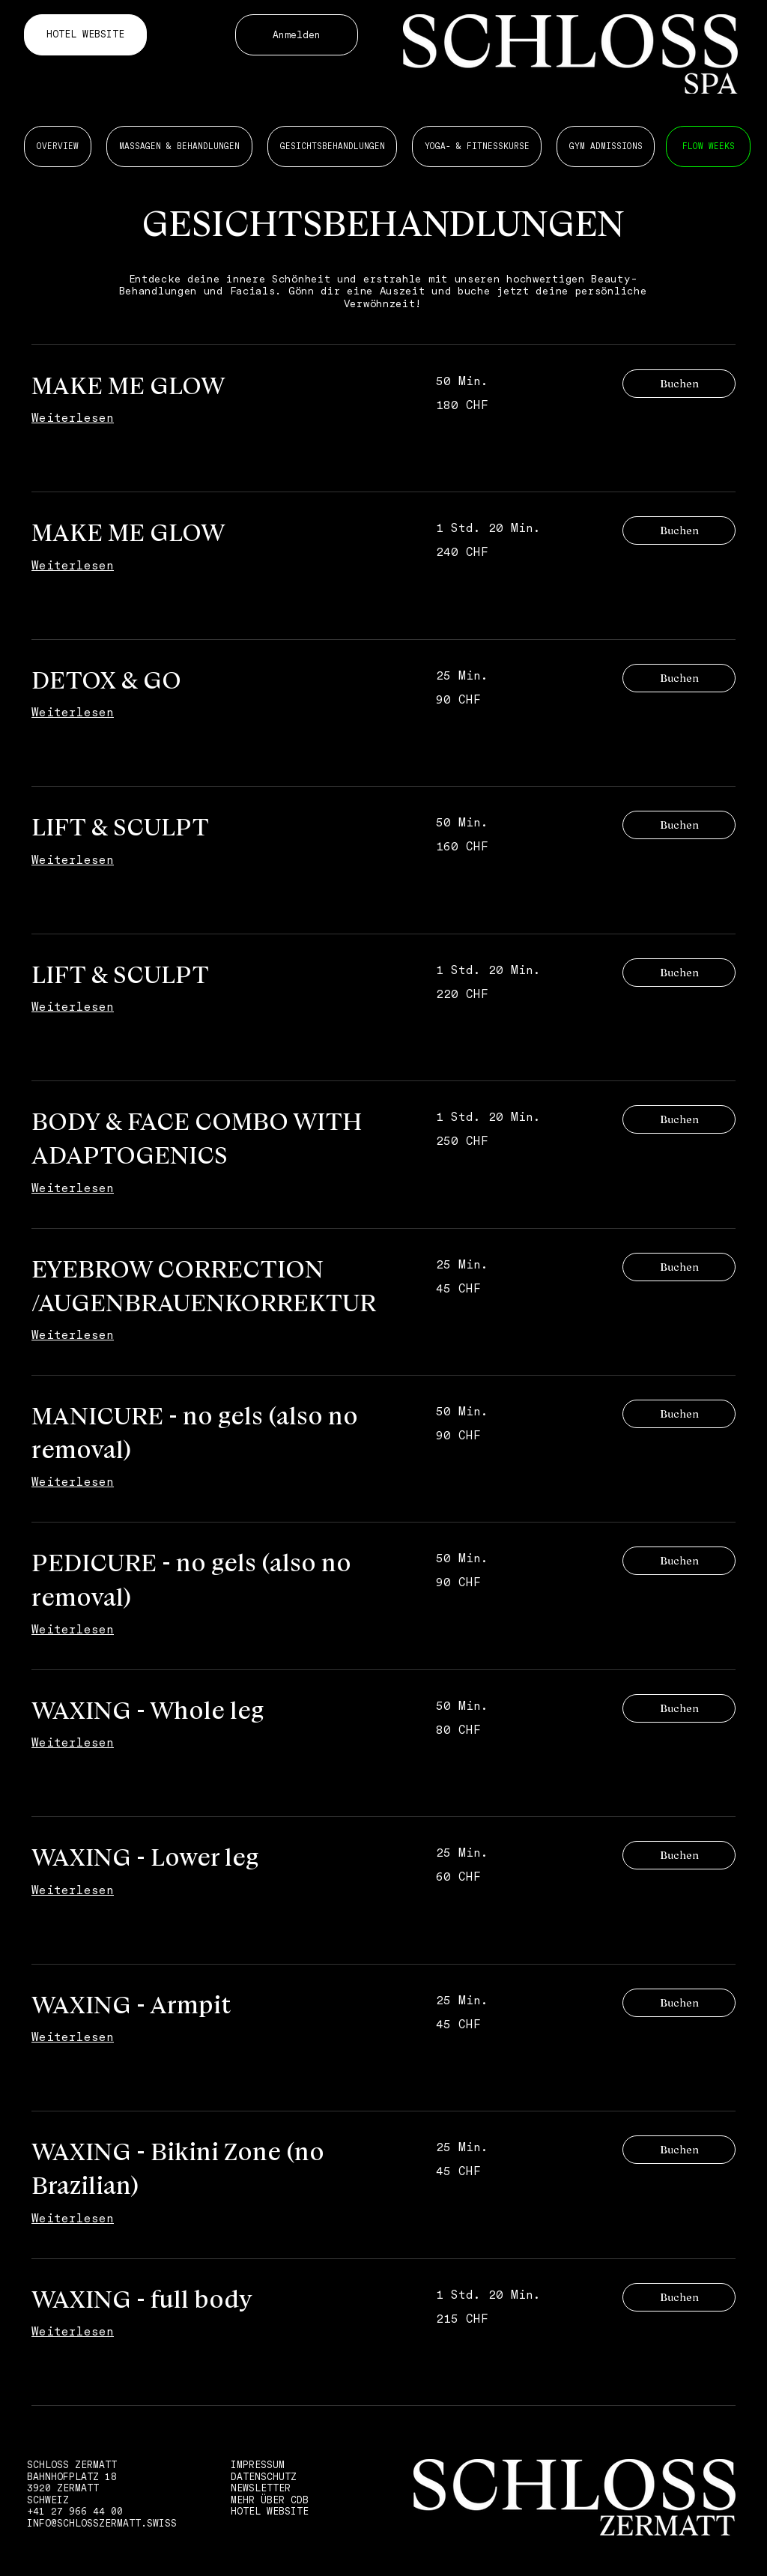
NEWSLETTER (261, 2488)
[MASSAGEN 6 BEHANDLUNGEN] (708, 146)
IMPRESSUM (258, 2464)
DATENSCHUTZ (264, 2476)
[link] (215, 386)
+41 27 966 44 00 (75, 2511)
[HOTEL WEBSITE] (85, 34)
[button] (679, 383)
